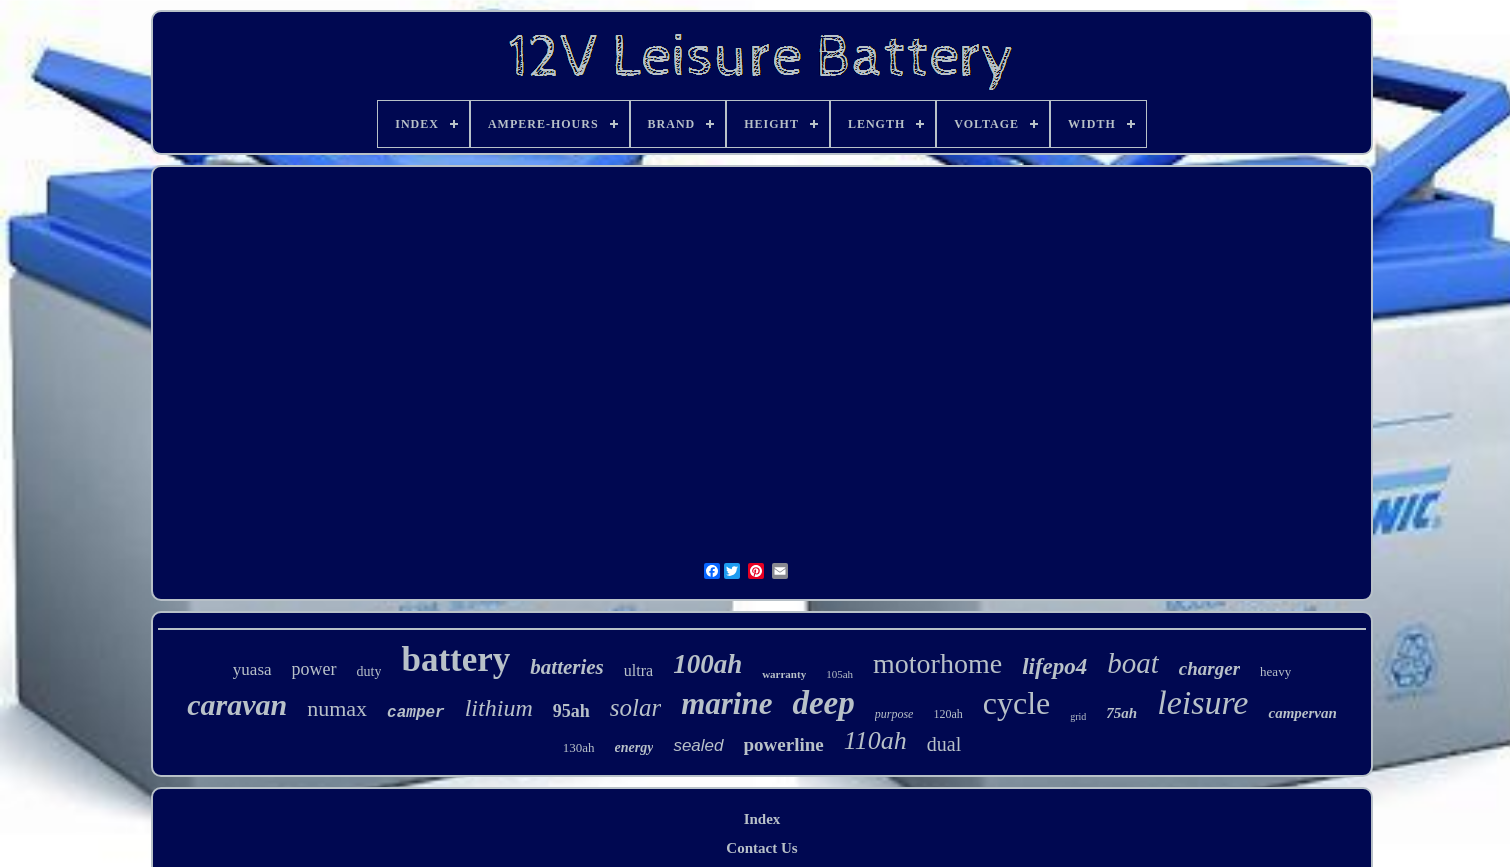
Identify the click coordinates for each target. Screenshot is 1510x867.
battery (455, 659)
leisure (1202, 702)
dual (944, 744)
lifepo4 (1054, 666)
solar (635, 707)
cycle (1017, 703)
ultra (638, 670)
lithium (499, 708)
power (314, 669)
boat (1133, 663)
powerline (784, 744)
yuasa (252, 669)
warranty (784, 674)
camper (416, 713)
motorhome (937, 663)
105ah (839, 674)
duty (369, 671)
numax (337, 708)
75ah (1121, 713)
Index (762, 819)
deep (823, 703)
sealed (698, 745)
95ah (571, 711)
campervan (1302, 713)
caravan (237, 704)
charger (1209, 668)
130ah (579, 747)
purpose (894, 714)
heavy (1275, 671)
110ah (875, 740)
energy (634, 747)
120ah (947, 714)
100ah (707, 664)
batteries (567, 667)
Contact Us (761, 848)
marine (726, 703)
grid (1078, 716)
